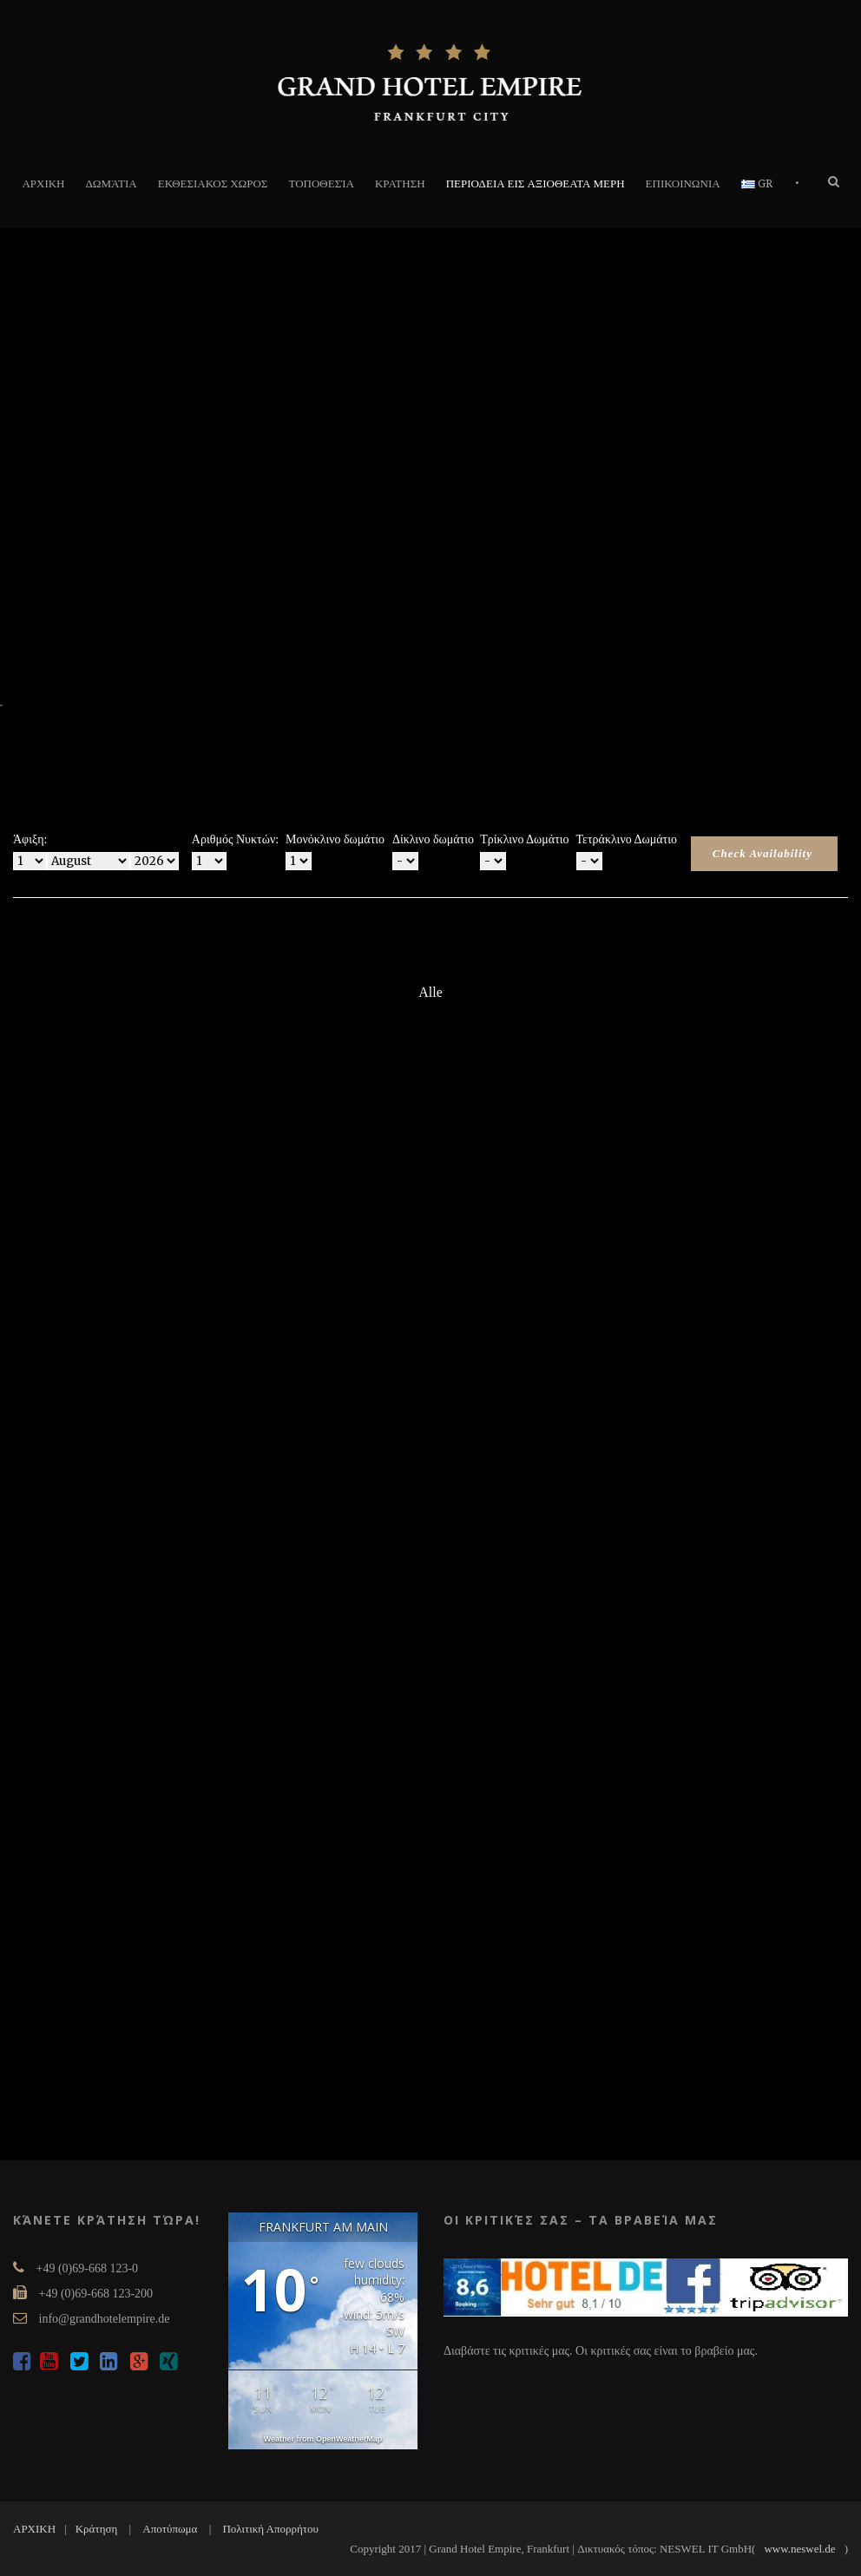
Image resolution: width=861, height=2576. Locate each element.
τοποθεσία (321, 183)
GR (756, 183)
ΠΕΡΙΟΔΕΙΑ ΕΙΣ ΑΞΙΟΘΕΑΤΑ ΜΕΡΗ (535, 183)
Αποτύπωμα (169, 2528)
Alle (430, 992)
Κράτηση (97, 2528)
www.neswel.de (799, 2548)
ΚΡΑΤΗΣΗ (400, 183)
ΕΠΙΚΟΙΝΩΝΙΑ (683, 183)
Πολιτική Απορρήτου (270, 2528)
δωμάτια (111, 183)
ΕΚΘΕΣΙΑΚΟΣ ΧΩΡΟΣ (213, 183)
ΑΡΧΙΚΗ (43, 183)
